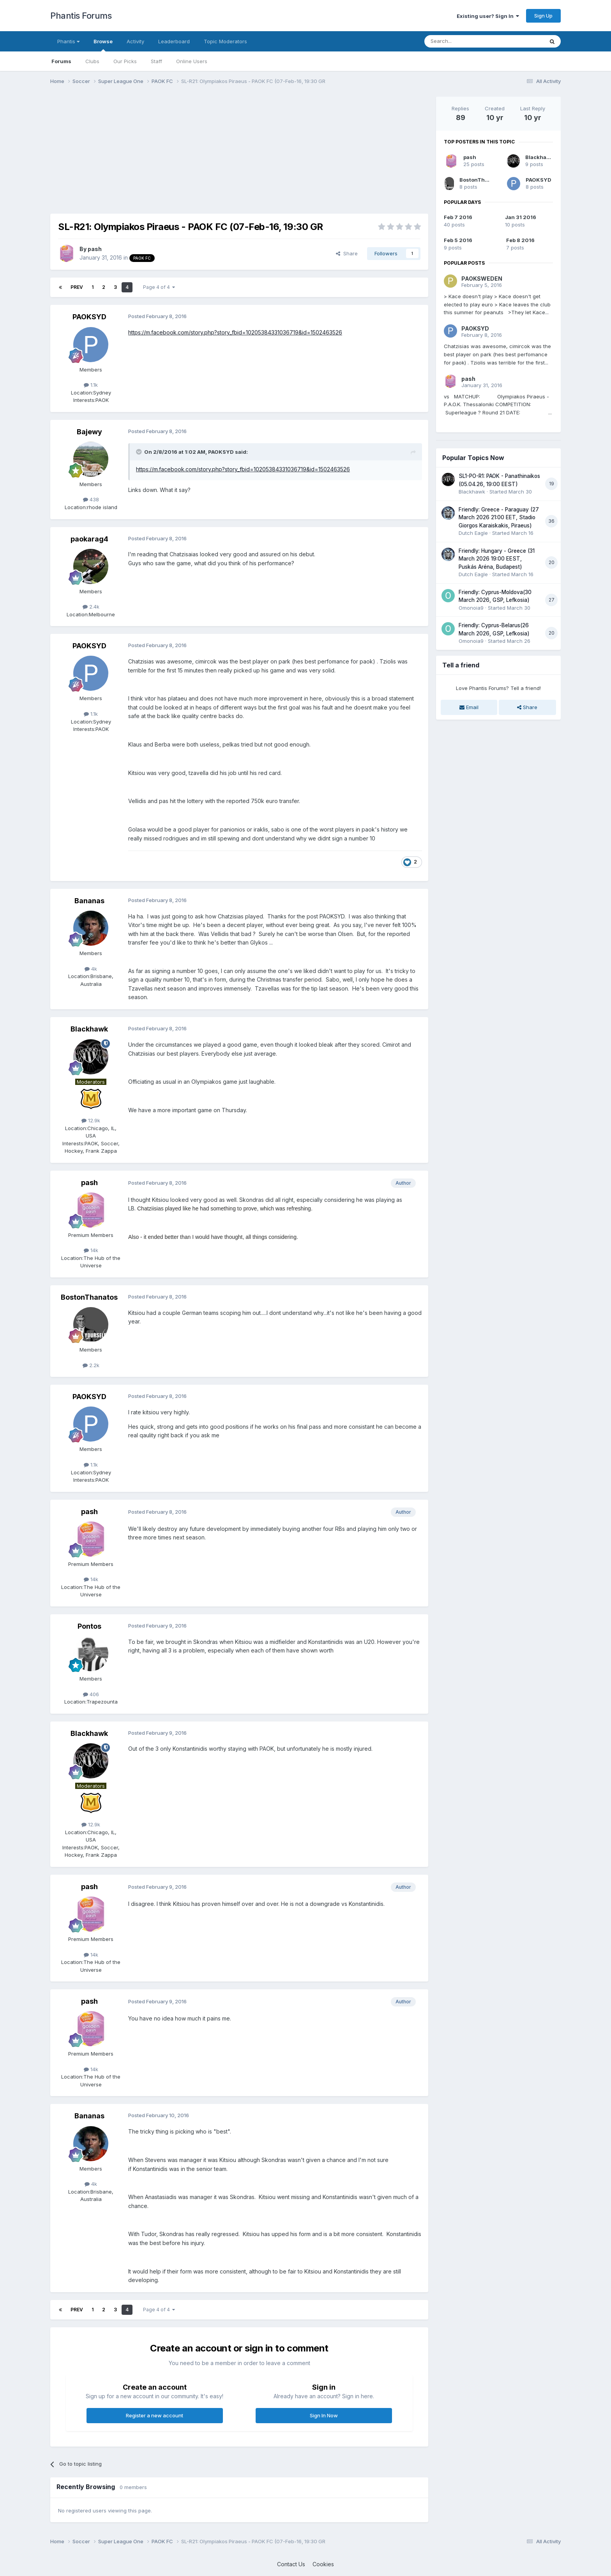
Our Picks (125, 61)
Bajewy (89, 432)
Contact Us (291, 2564)
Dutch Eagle (473, 533)
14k (91, 1250)
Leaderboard (174, 41)
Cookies (323, 2564)
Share (347, 253)
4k (91, 969)
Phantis (68, 41)
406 (91, 1694)
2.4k (91, 606)
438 (91, 499)
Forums (61, 61)
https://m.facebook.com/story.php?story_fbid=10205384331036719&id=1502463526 (235, 332)
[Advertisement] (192, 151)
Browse (103, 44)
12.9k (90, 1120)
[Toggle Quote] (139, 452)
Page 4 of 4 (159, 287)
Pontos (89, 1626)
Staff (156, 61)
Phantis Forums (80, 16)
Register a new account (154, 2415)
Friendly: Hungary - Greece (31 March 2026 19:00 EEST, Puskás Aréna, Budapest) (497, 559)
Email (469, 707)
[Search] (464, 41)
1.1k (91, 385)
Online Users (191, 61)
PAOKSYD (89, 317)
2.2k (91, 1365)
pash (95, 249)
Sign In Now (324, 2415)
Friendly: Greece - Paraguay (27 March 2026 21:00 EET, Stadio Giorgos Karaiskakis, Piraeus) (499, 517)
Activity (135, 41)
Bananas (89, 901)
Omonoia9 (471, 608)
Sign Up (543, 15)
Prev (77, 287)
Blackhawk (89, 1029)
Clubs (92, 61)
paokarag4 (89, 539)
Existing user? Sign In (488, 16)
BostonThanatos (89, 1297)
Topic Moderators (225, 41)
